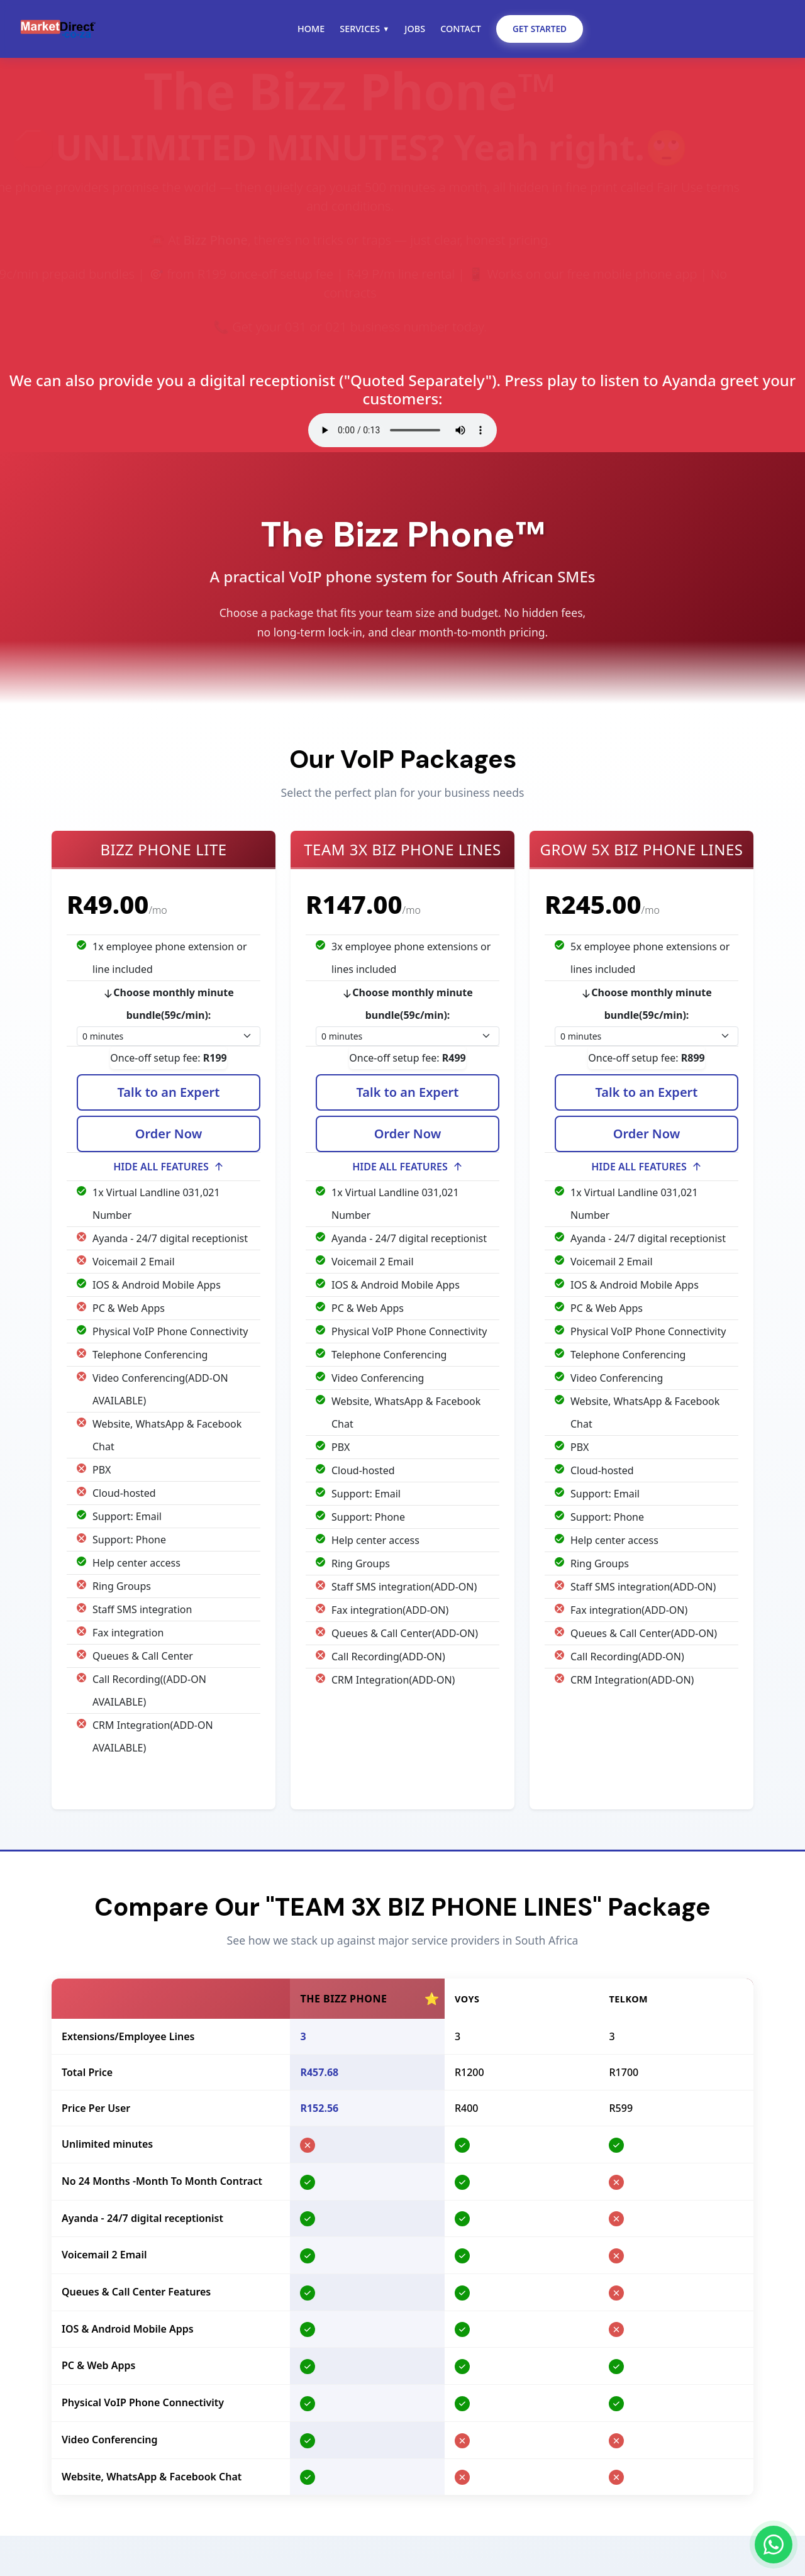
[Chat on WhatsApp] (773, 2544)
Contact (460, 29)
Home (311, 29)
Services (364, 29)
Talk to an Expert (169, 1095)
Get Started (540, 29)
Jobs (414, 29)
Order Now (169, 1136)
